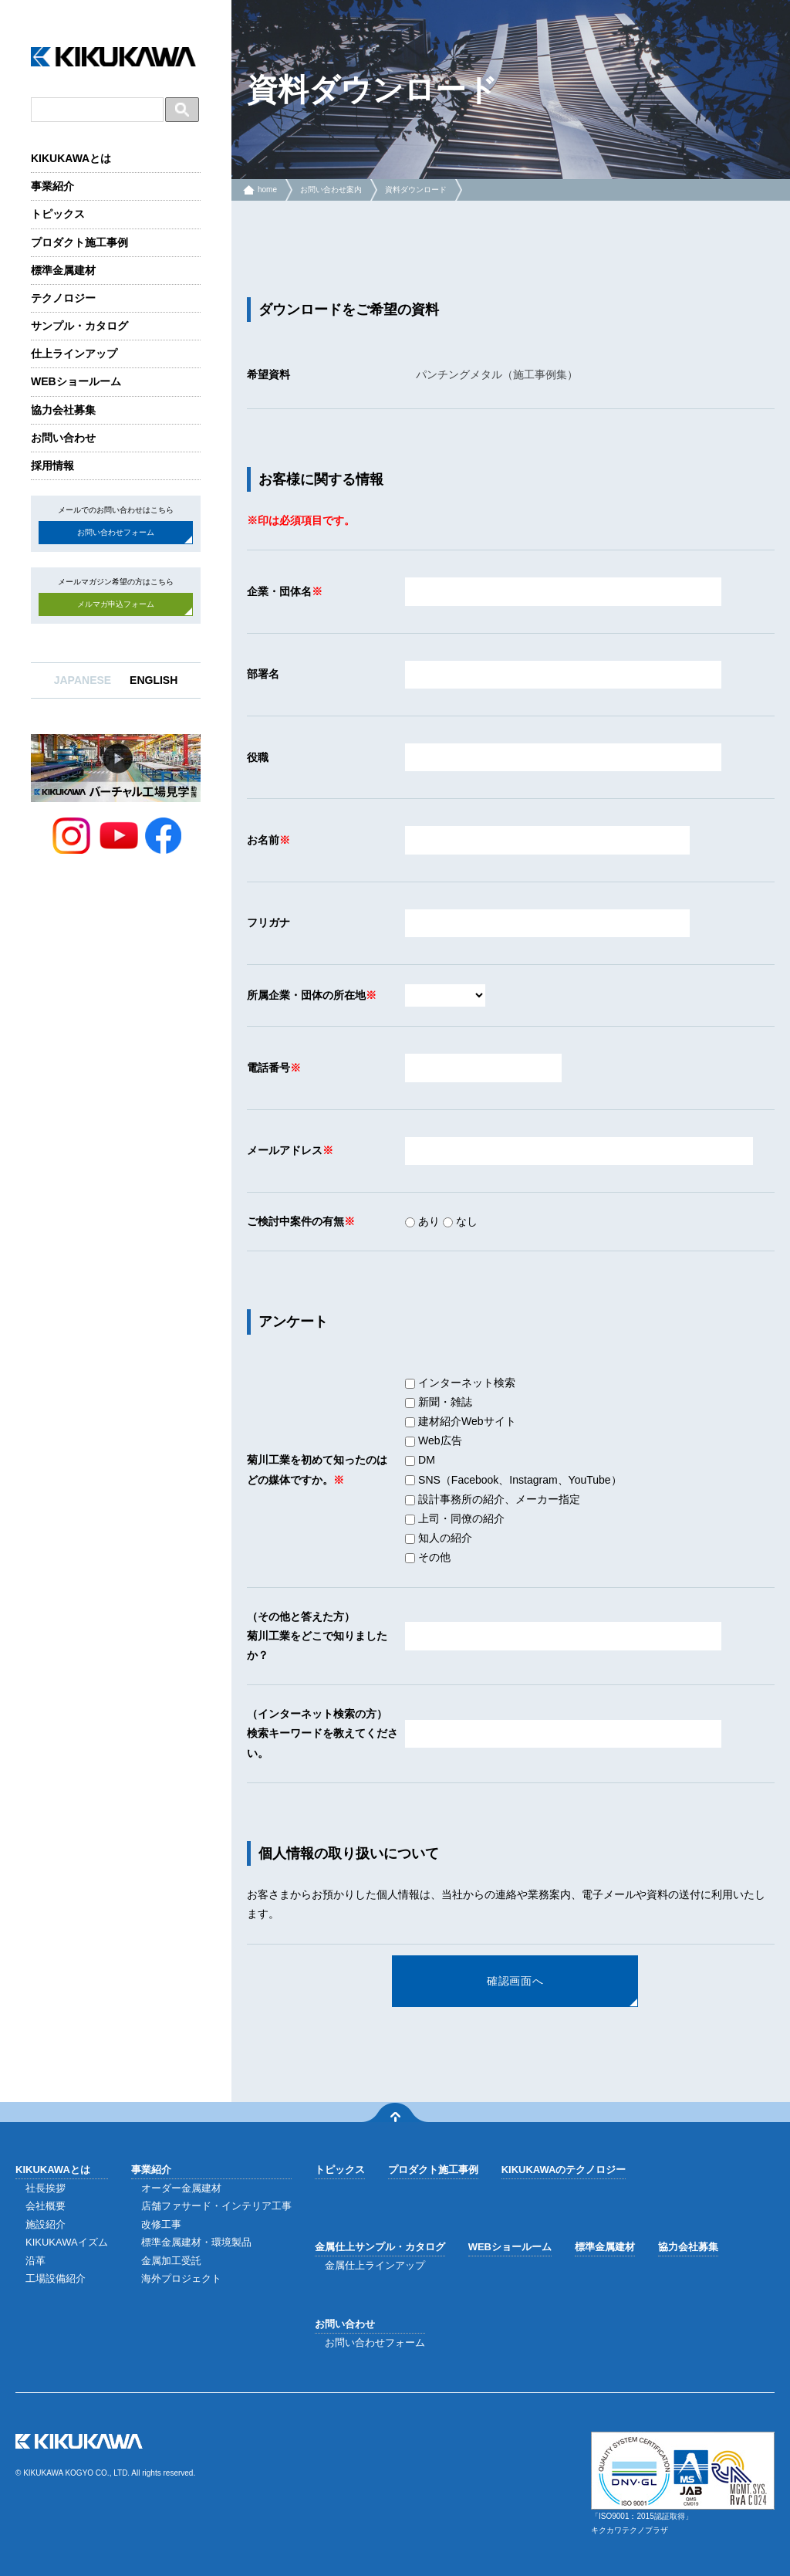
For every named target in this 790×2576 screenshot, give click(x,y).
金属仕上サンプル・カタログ (380, 2247)
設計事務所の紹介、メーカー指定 (492, 1499)
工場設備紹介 (55, 2278)
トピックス (58, 214)
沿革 (35, 2260)
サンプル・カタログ (79, 326)
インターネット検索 (460, 1382)
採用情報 (52, 465)
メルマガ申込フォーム (115, 604)
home (267, 189)
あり (422, 1221)
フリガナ (268, 922)
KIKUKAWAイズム (66, 2242)
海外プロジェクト (181, 2278)
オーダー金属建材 (181, 2188)
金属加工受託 (171, 2260)
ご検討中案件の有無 (295, 1221)
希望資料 (268, 374)
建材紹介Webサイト (460, 1421)
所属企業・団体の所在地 (306, 995)
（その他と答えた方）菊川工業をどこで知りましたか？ (317, 1635)
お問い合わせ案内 (331, 189)
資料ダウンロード (416, 189)
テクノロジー (63, 298)
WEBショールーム (76, 381)
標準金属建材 (63, 270)
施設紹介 (45, 2224)
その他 (428, 1557)
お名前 (263, 840)
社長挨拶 (45, 2188)
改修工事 (161, 2224)
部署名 (263, 674)
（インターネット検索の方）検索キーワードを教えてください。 (322, 1733)
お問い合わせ (63, 438)
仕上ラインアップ (74, 353)
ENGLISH (153, 680)
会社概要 (45, 2206)
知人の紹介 (438, 1538)
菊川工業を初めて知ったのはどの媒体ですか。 (317, 1469)
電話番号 (268, 1067)
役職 (257, 757)
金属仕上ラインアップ (375, 2265)
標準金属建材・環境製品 (196, 2242)
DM (420, 1460)
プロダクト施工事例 (79, 242)
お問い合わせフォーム (115, 532)
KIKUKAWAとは (71, 158)
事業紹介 (52, 186)
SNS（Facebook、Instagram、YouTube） (513, 1480)
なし (460, 1221)
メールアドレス (284, 1150)
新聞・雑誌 (438, 1402)
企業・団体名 (279, 591)
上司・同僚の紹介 (455, 1518)
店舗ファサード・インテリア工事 (216, 2206)
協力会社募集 (63, 410)
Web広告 (433, 1440)
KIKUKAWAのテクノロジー (563, 2169)
